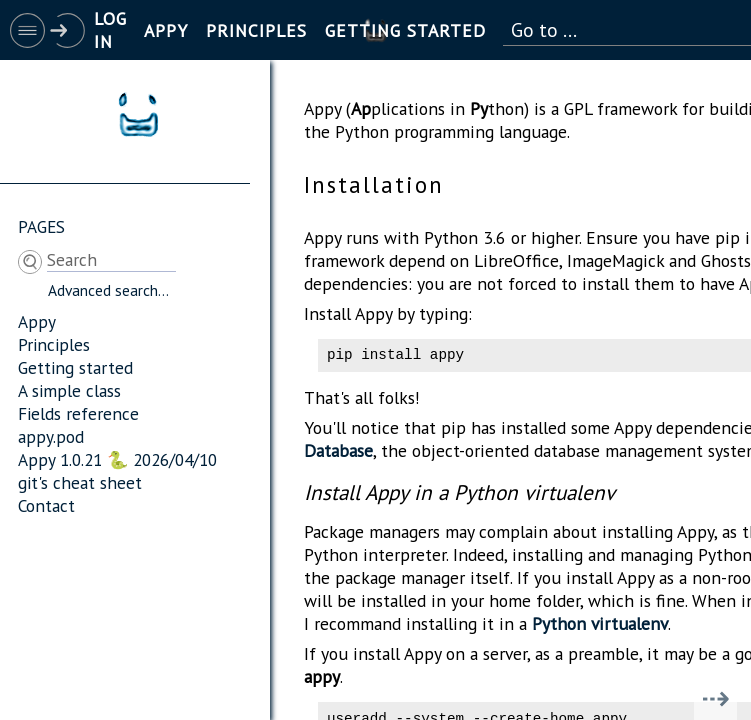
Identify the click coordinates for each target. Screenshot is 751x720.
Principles (54, 344)
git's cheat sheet (80, 482)
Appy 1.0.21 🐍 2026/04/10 (117, 459)
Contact (46, 505)
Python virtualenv (600, 626)
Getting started (75, 367)
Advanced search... (108, 290)
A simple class (69, 390)
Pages (41, 226)
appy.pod (51, 436)
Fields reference (78, 413)
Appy (37, 321)
